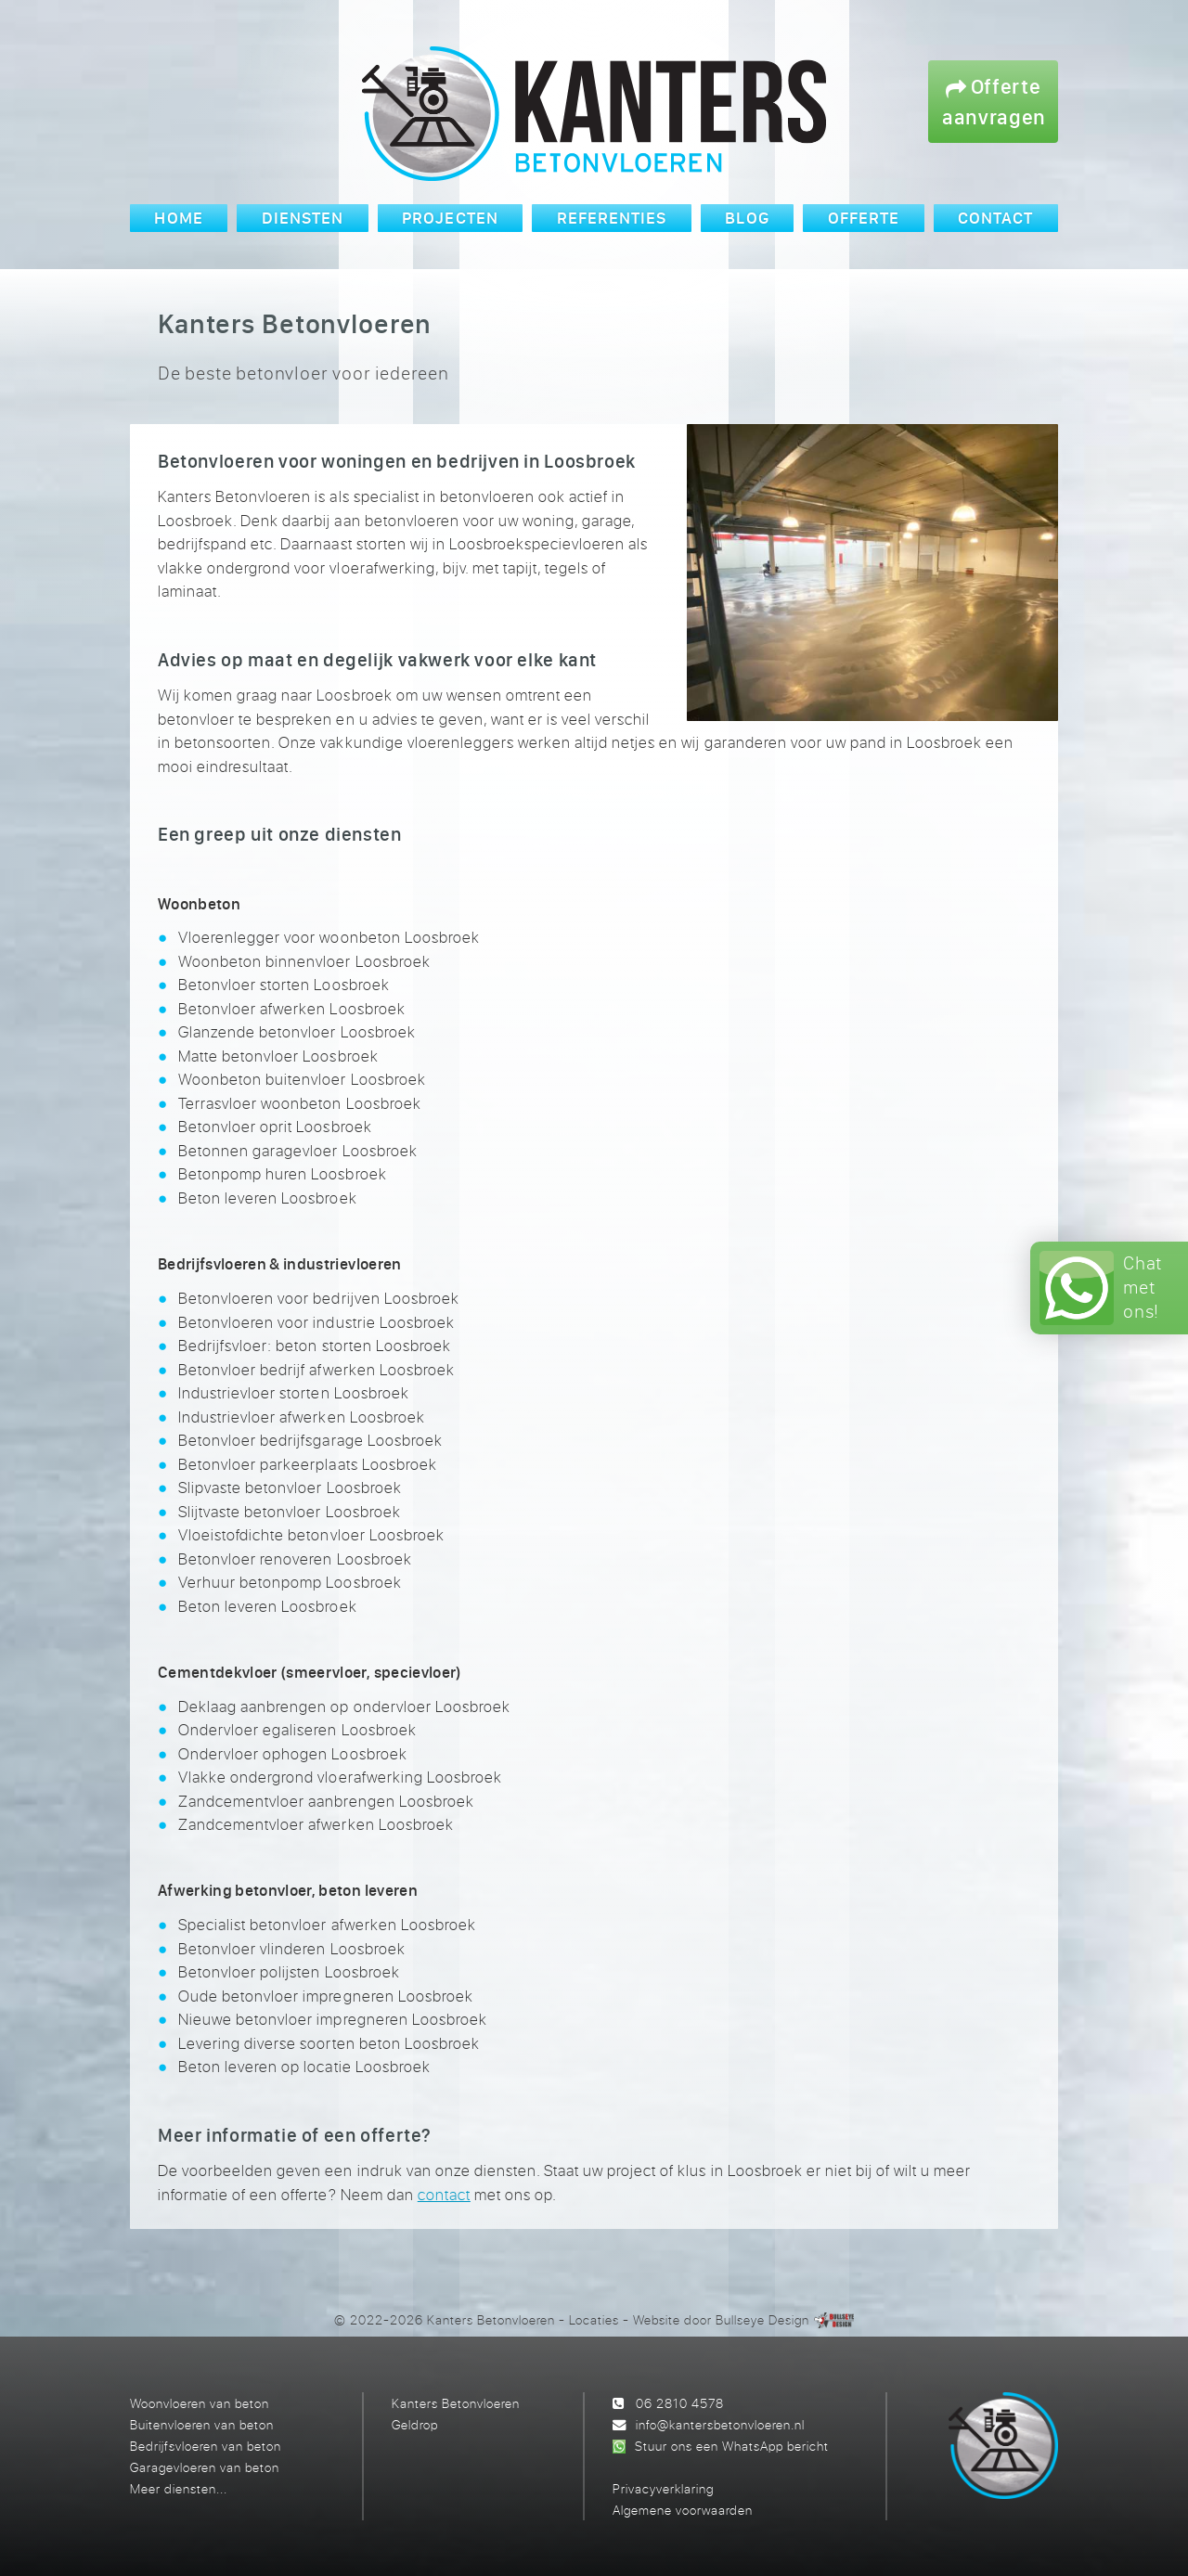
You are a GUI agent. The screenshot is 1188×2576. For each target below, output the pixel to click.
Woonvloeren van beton (199, 2403)
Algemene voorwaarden (683, 2509)
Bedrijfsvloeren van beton (205, 2445)
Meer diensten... (178, 2488)
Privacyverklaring (663, 2488)
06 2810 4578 (680, 2403)
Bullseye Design (762, 2319)
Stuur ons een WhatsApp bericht (732, 2445)
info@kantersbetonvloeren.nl (720, 2424)
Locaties (594, 2319)
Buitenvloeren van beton (202, 2424)
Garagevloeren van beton (204, 2467)
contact (444, 2194)
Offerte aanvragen (994, 101)
